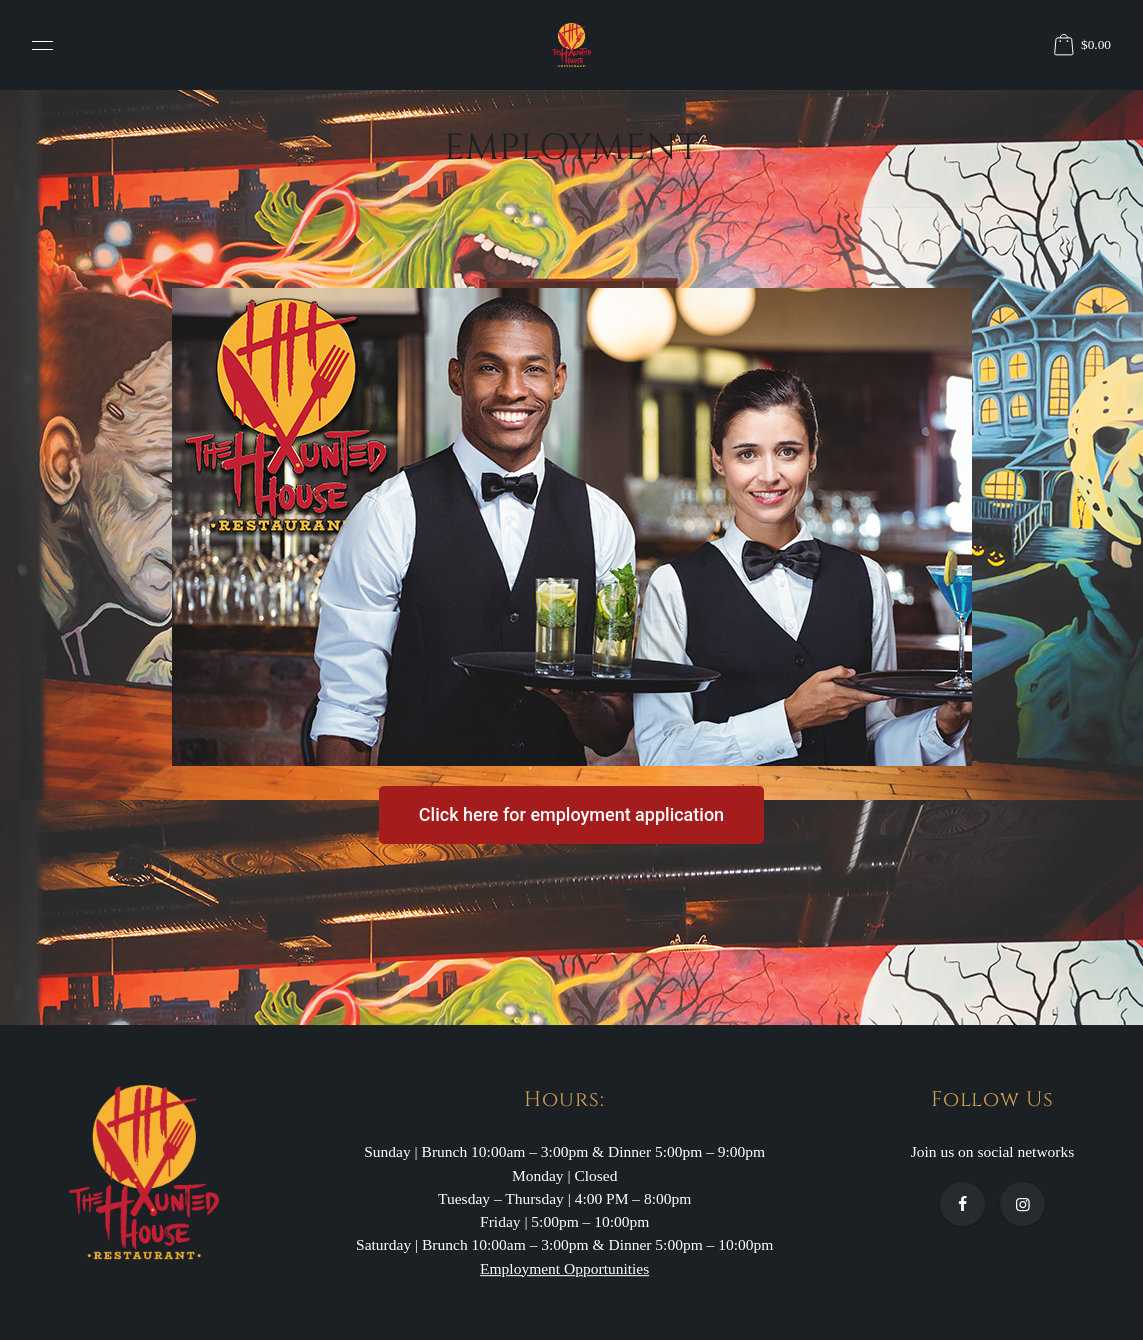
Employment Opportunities (564, 1268)
